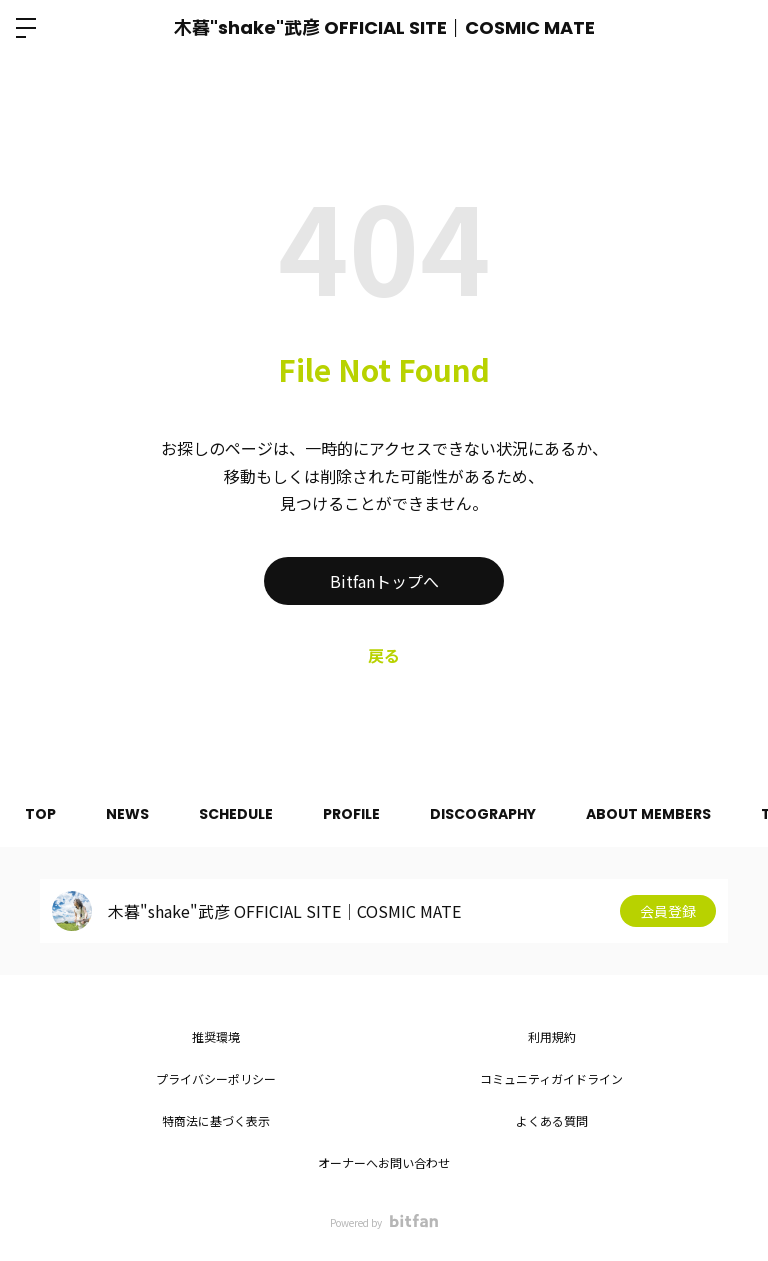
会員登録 (668, 911)
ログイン (736, 28)
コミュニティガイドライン (551, 1078)
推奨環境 (216, 1036)
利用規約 (552, 1036)
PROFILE (351, 814)
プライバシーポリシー (216, 1078)
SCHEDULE (236, 814)
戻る (384, 655)
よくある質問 (552, 1120)
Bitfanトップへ (384, 581)
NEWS (127, 814)
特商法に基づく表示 (216, 1120)
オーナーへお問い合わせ (384, 1162)
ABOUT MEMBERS (648, 814)
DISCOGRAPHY (483, 814)
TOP (40, 814)
